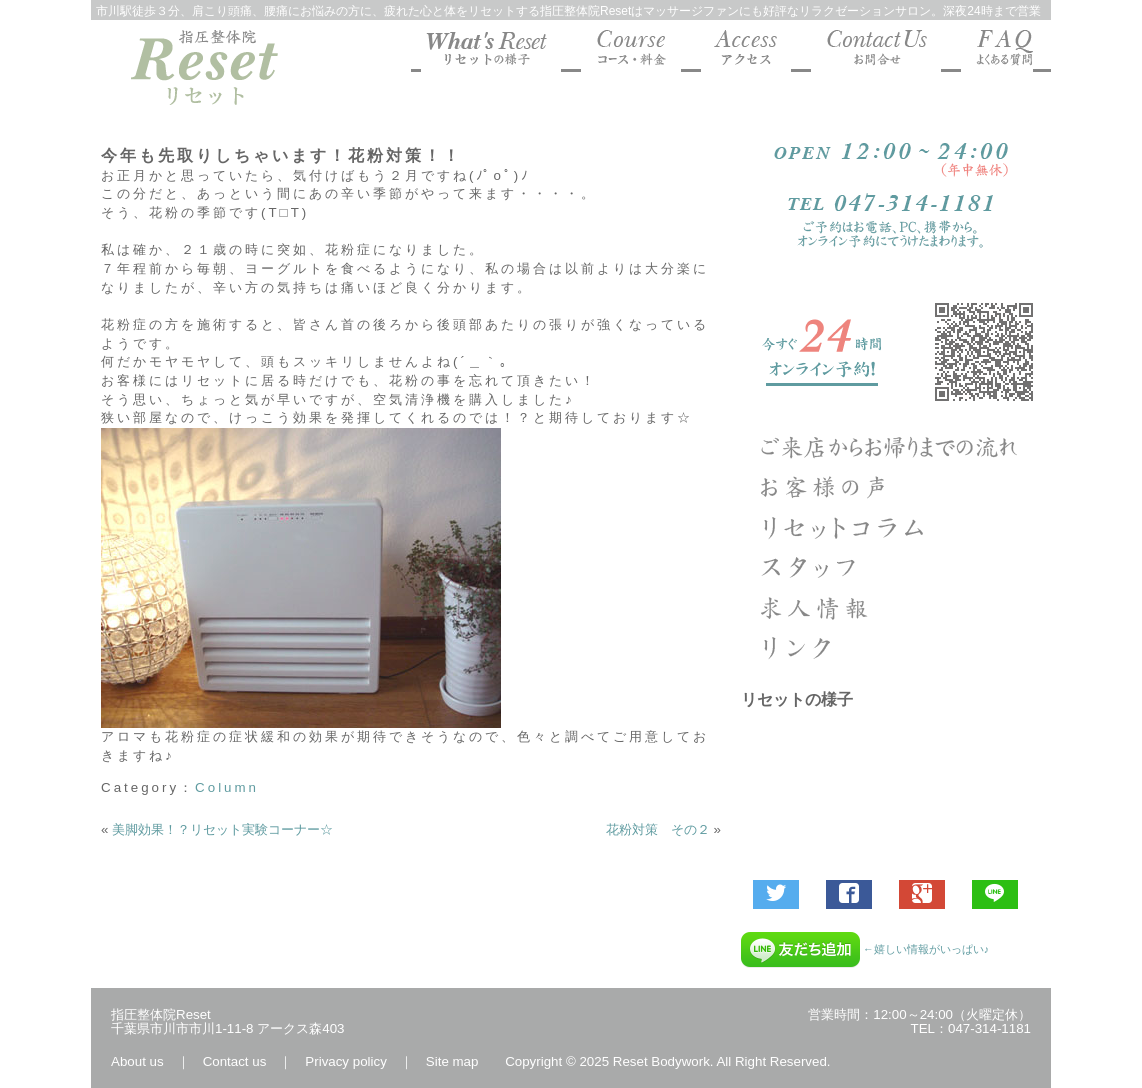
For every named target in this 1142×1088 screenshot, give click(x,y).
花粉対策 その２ (658, 829)
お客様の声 (891, 487)
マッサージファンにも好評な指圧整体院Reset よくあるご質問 (997, 51)
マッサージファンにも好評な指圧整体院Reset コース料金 (631, 51)
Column (227, 787)
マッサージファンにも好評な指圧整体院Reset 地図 (746, 51)
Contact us (235, 1061)
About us (137, 1061)
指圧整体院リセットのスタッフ (891, 567)
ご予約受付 (891, 352)
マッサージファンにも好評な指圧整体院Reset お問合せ (876, 51)
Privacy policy (345, 1061)
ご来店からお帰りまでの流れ (891, 447)
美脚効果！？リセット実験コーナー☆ (222, 829)
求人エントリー (891, 607)
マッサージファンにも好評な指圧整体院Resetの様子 (491, 51)
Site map (452, 1061)
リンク (891, 647)
